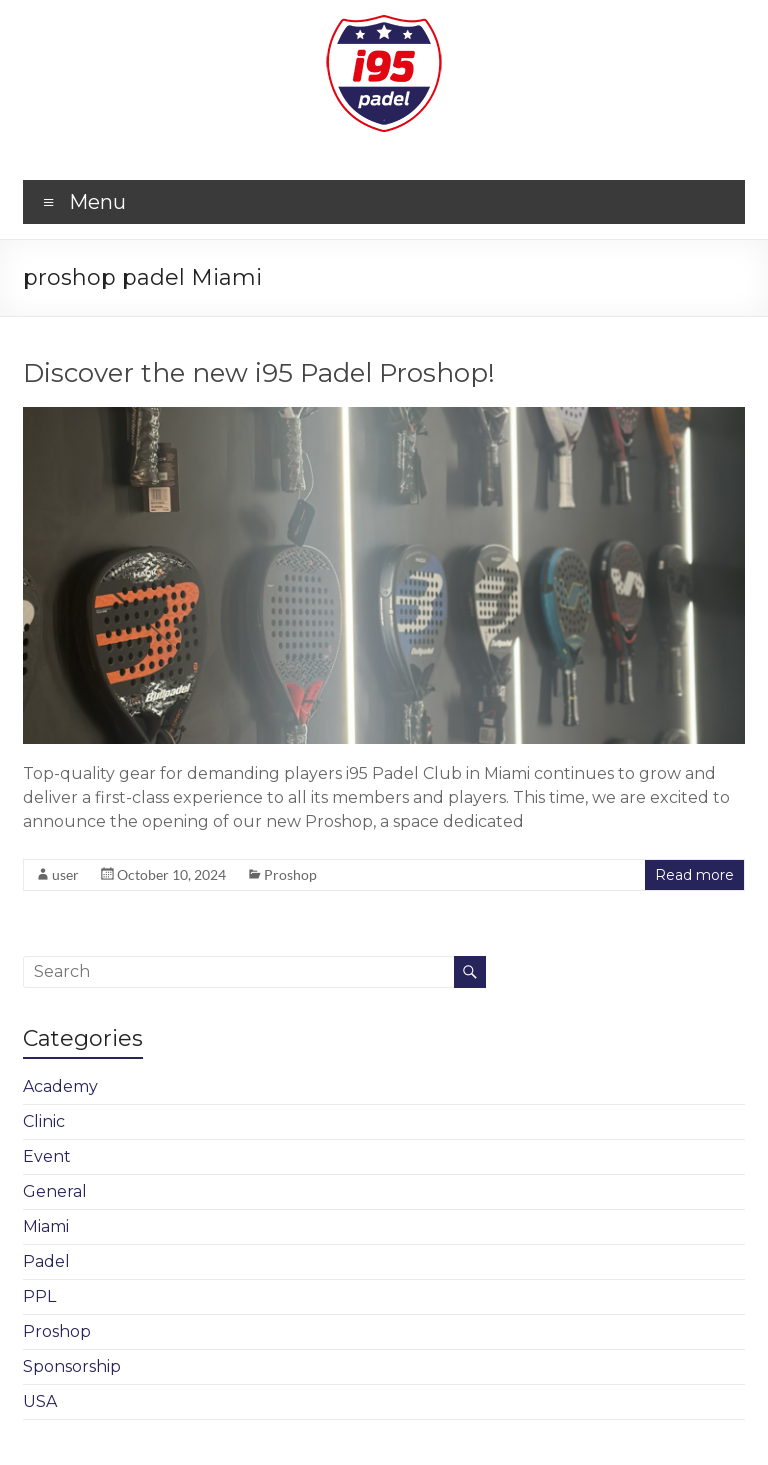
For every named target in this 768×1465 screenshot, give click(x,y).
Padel (46, 1261)
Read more (694, 875)
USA (40, 1401)
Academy (60, 1086)
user (65, 874)
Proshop (290, 874)
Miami (46, 1226)
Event (47, 1156)
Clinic (44, 1121)
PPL (39, 1296)
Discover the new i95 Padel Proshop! (259, 373)
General (55, 1191)
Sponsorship (72, 1366)
